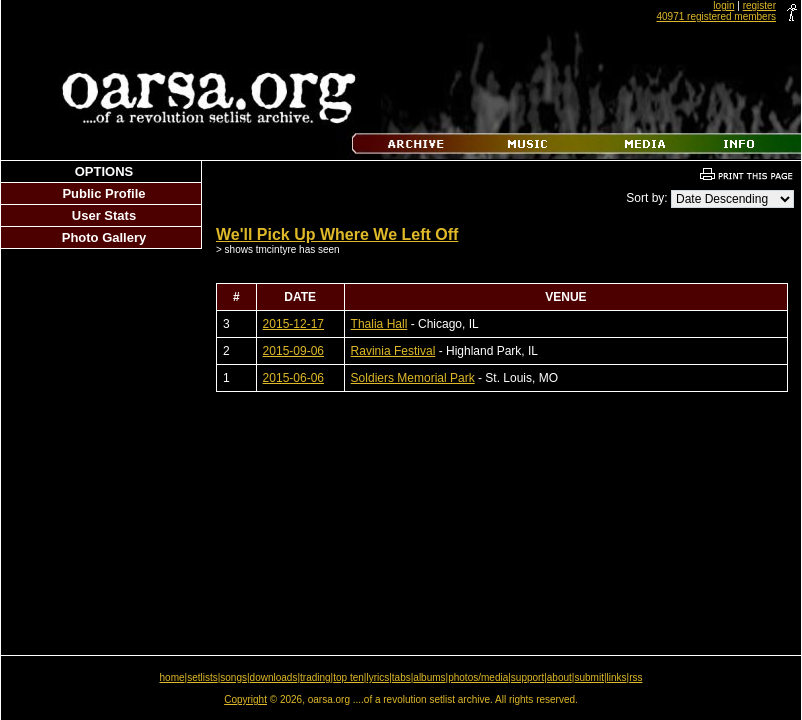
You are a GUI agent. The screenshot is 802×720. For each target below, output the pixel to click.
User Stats (104, 215)
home (172, 677)
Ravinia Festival (393, 351)
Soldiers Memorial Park (413, 378)
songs (233, 677)
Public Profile (103, 193)
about (559, 677)
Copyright (245, 699)
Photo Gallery (104, 237)
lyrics (377, 677)
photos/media (478, 677)
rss (635, 677)
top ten (348, 677)
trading (315, 677)
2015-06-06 (293, 378)
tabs (401, 677)
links (617, 677)
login (723, 5)
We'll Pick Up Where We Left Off (337, 234)
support (527, 677)
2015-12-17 (293, 324)
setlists (202, 677)
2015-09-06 (293, 351)
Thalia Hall (379, 324)
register (759, 5)
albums (429, 677)
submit (588, 677)
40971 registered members (716, 16)
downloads (274, 677)
